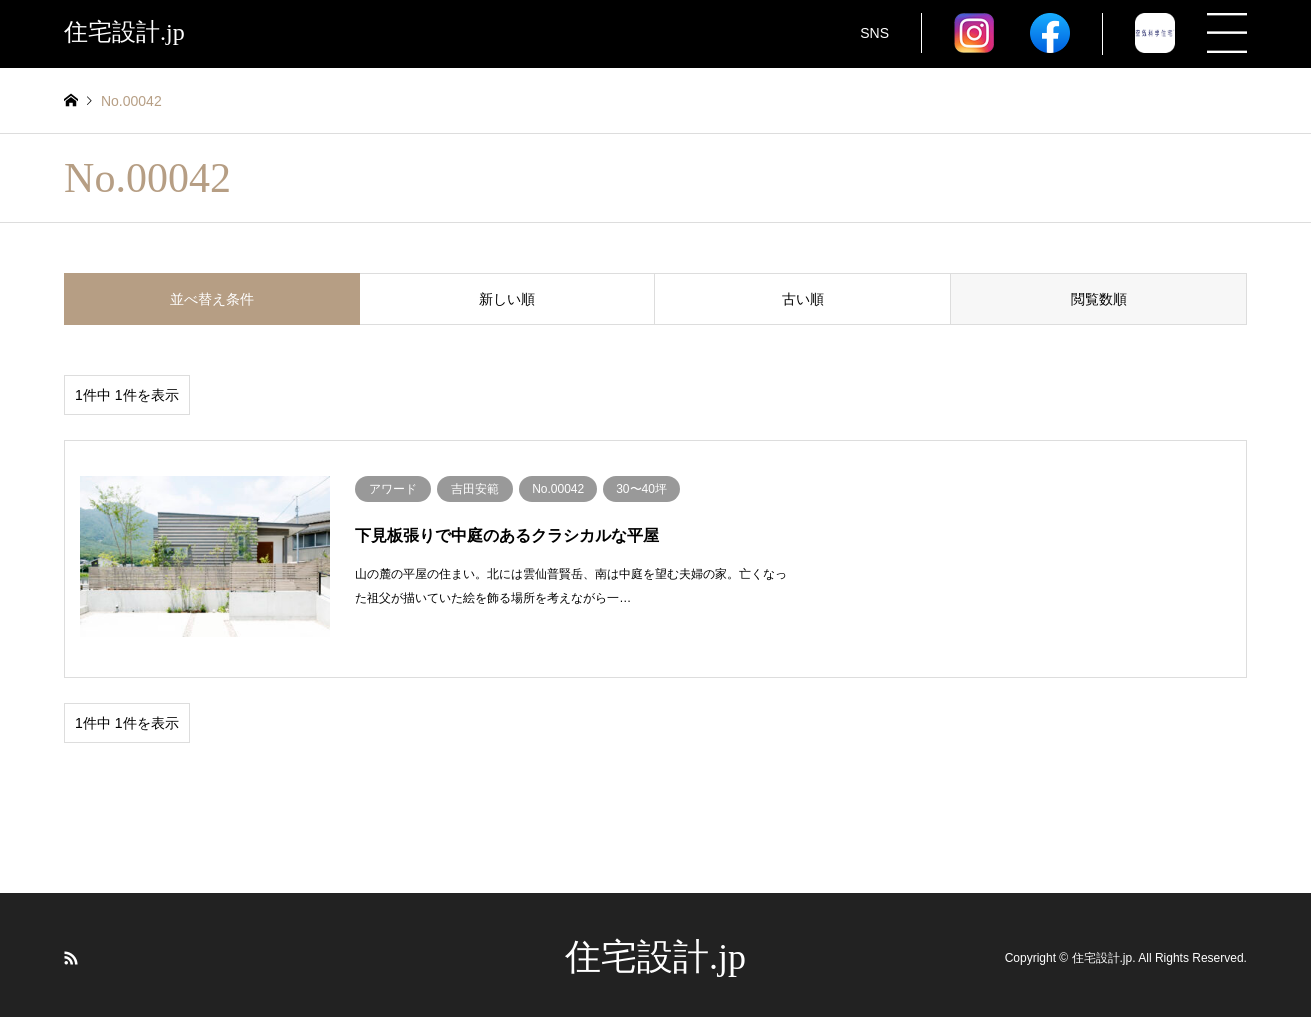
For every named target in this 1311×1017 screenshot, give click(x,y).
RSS (71, 951)
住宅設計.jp (655, 951)
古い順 (803, 299)
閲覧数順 (1099, 299)
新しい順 (507, 299)
